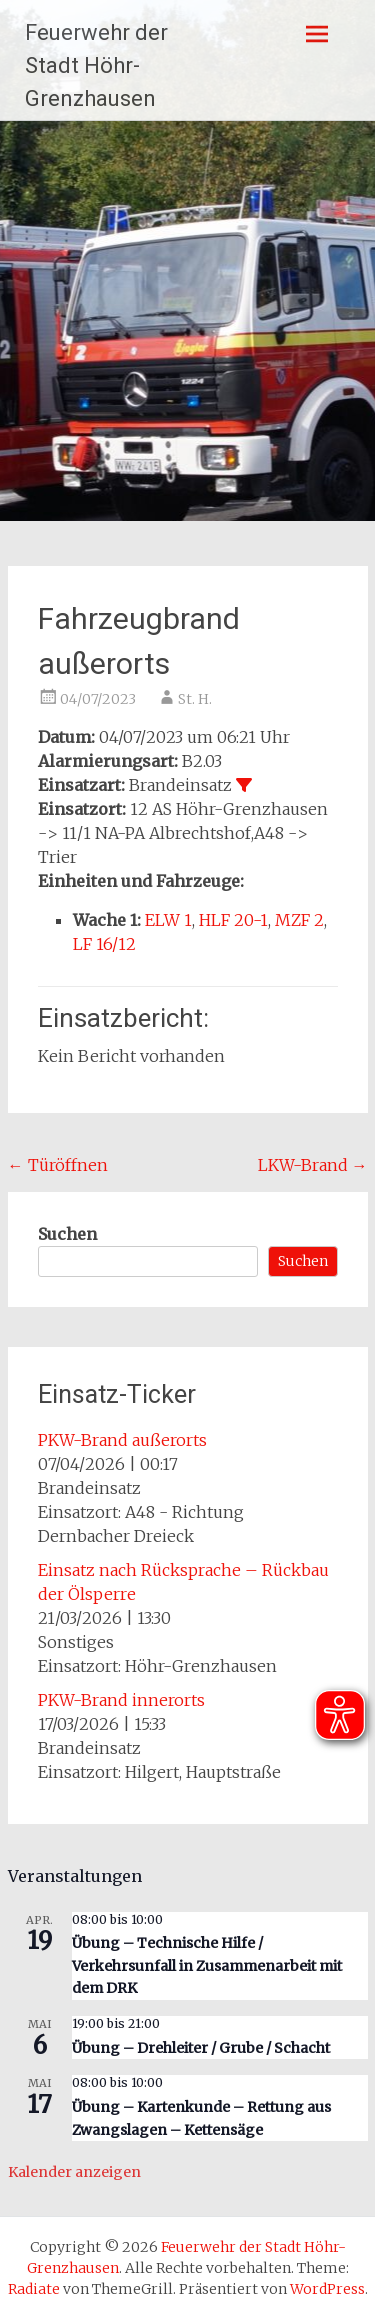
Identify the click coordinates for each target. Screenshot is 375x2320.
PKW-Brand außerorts (122, 1440)
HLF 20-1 (233, 920)
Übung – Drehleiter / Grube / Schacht (201, 2048)
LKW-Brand (313, 1165)
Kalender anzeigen (74, 2172)
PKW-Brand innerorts (121, 1700)
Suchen (67, 1234)
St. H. (195, 699)
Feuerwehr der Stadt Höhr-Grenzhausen (96, 65)
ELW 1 (168, 920)
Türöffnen (58, 1165)
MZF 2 (299, 920)
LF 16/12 (104, 944)
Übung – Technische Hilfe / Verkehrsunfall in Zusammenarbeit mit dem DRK (207, 1965)
